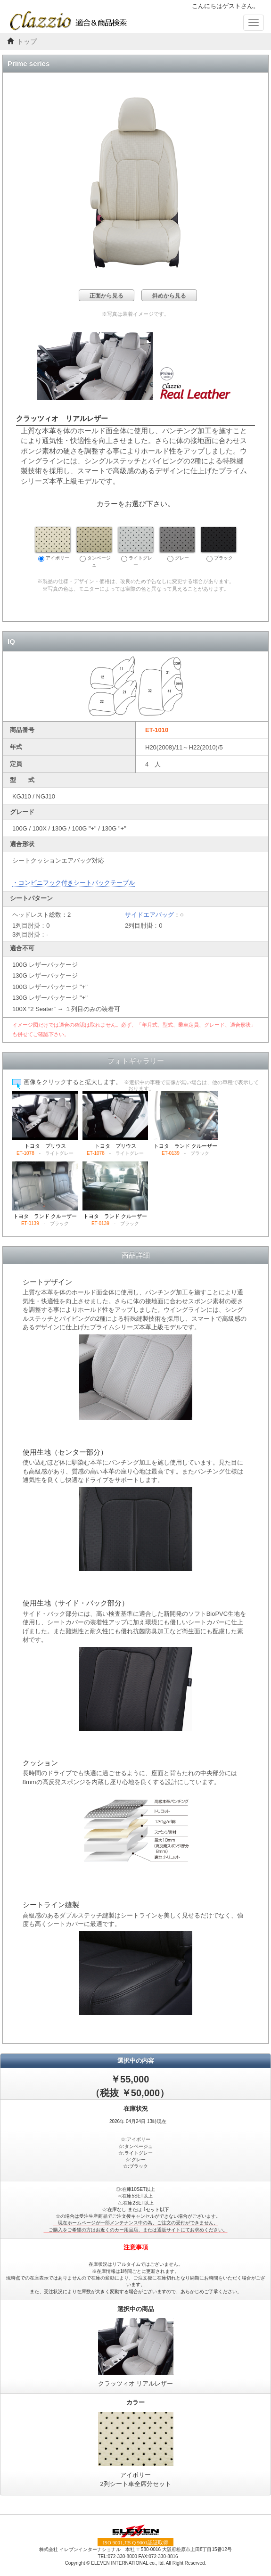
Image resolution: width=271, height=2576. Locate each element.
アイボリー (52, 544)
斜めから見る (169, 295)
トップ (27, 41)
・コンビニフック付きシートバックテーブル (73, 882)
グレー (177, 544)
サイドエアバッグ (149, 914)
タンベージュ (94, 547)
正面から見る (106, 295)
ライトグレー (135, 547)
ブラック (218, 544)
